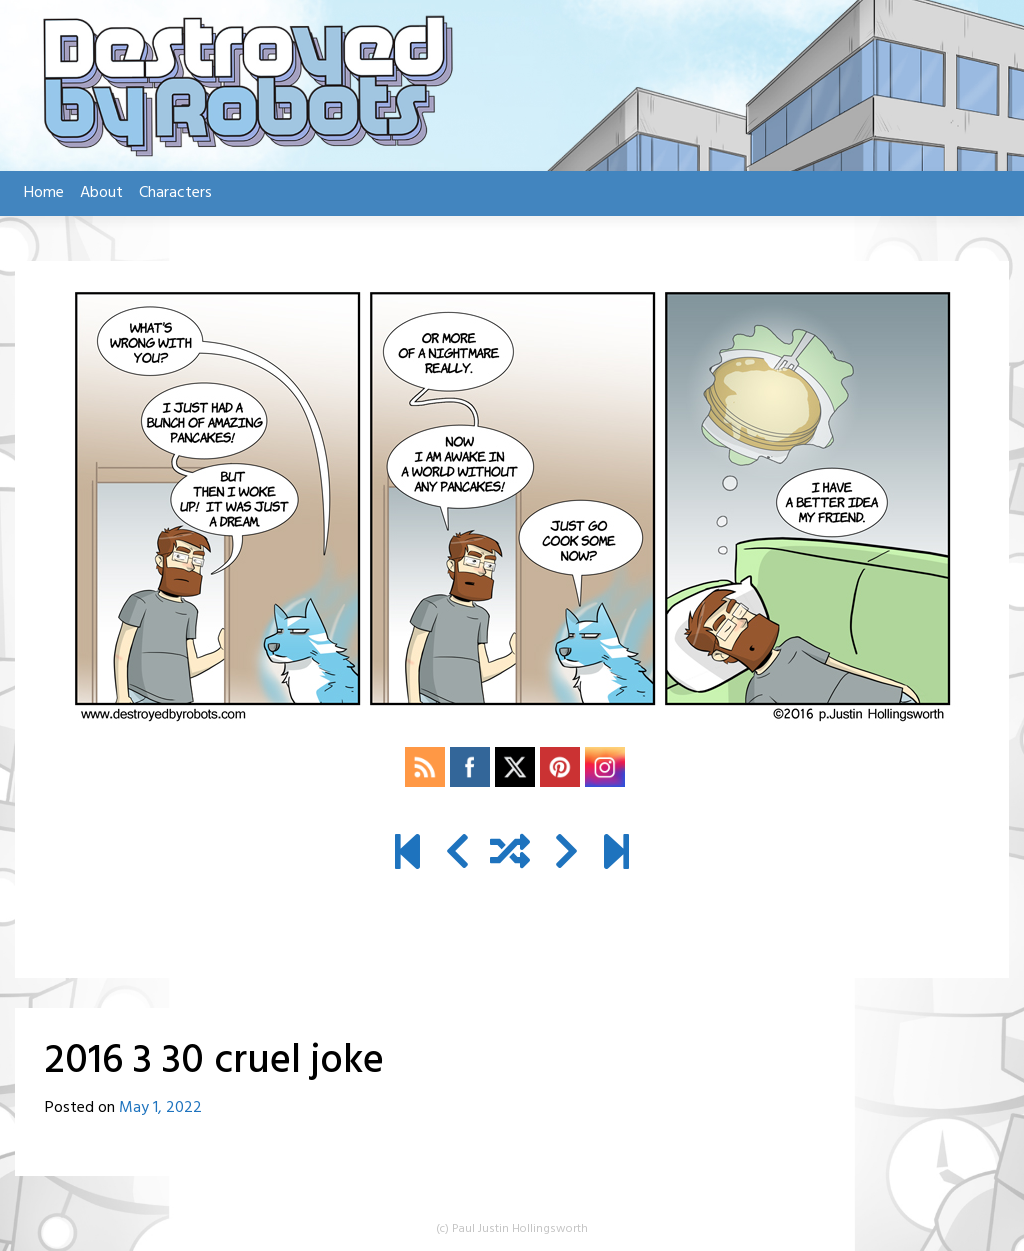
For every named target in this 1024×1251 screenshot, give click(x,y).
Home (44, 193)
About (101, 193)
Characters (175, 193)
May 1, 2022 (160, 1108)
